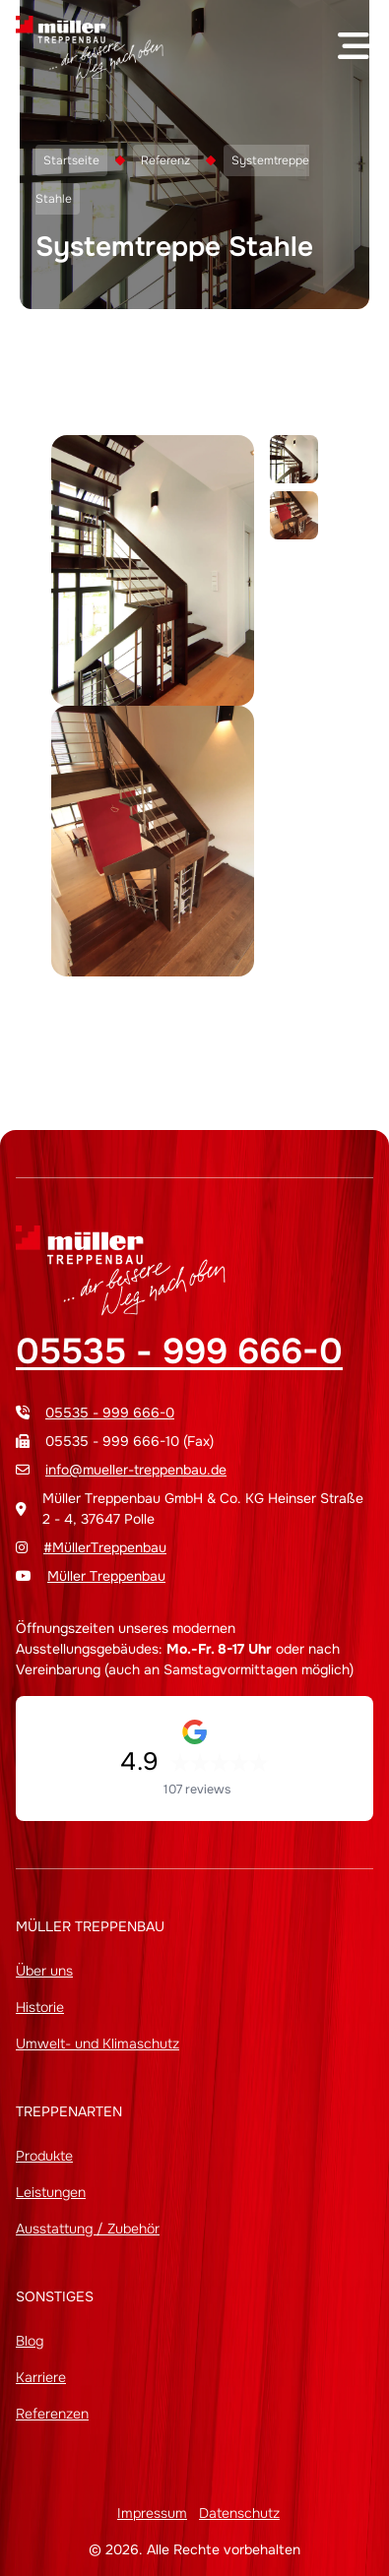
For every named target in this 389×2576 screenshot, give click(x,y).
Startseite (71, 160)
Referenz (165, 160)
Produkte (44, 2156)
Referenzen (52, 2413)
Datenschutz (239, 2513)
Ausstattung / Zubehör (88, 2228)
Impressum (152, 2513)
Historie (40, 2007)
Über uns (44, 1970)
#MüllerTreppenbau (104, 1547)
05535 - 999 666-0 (179, 1351)
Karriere (41, 2377)
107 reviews (196, 1789)
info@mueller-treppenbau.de (136, 1469)
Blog (29, 2341)
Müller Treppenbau (106, 1576)
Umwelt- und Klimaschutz (97, 2043)
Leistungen (51, 2192)
